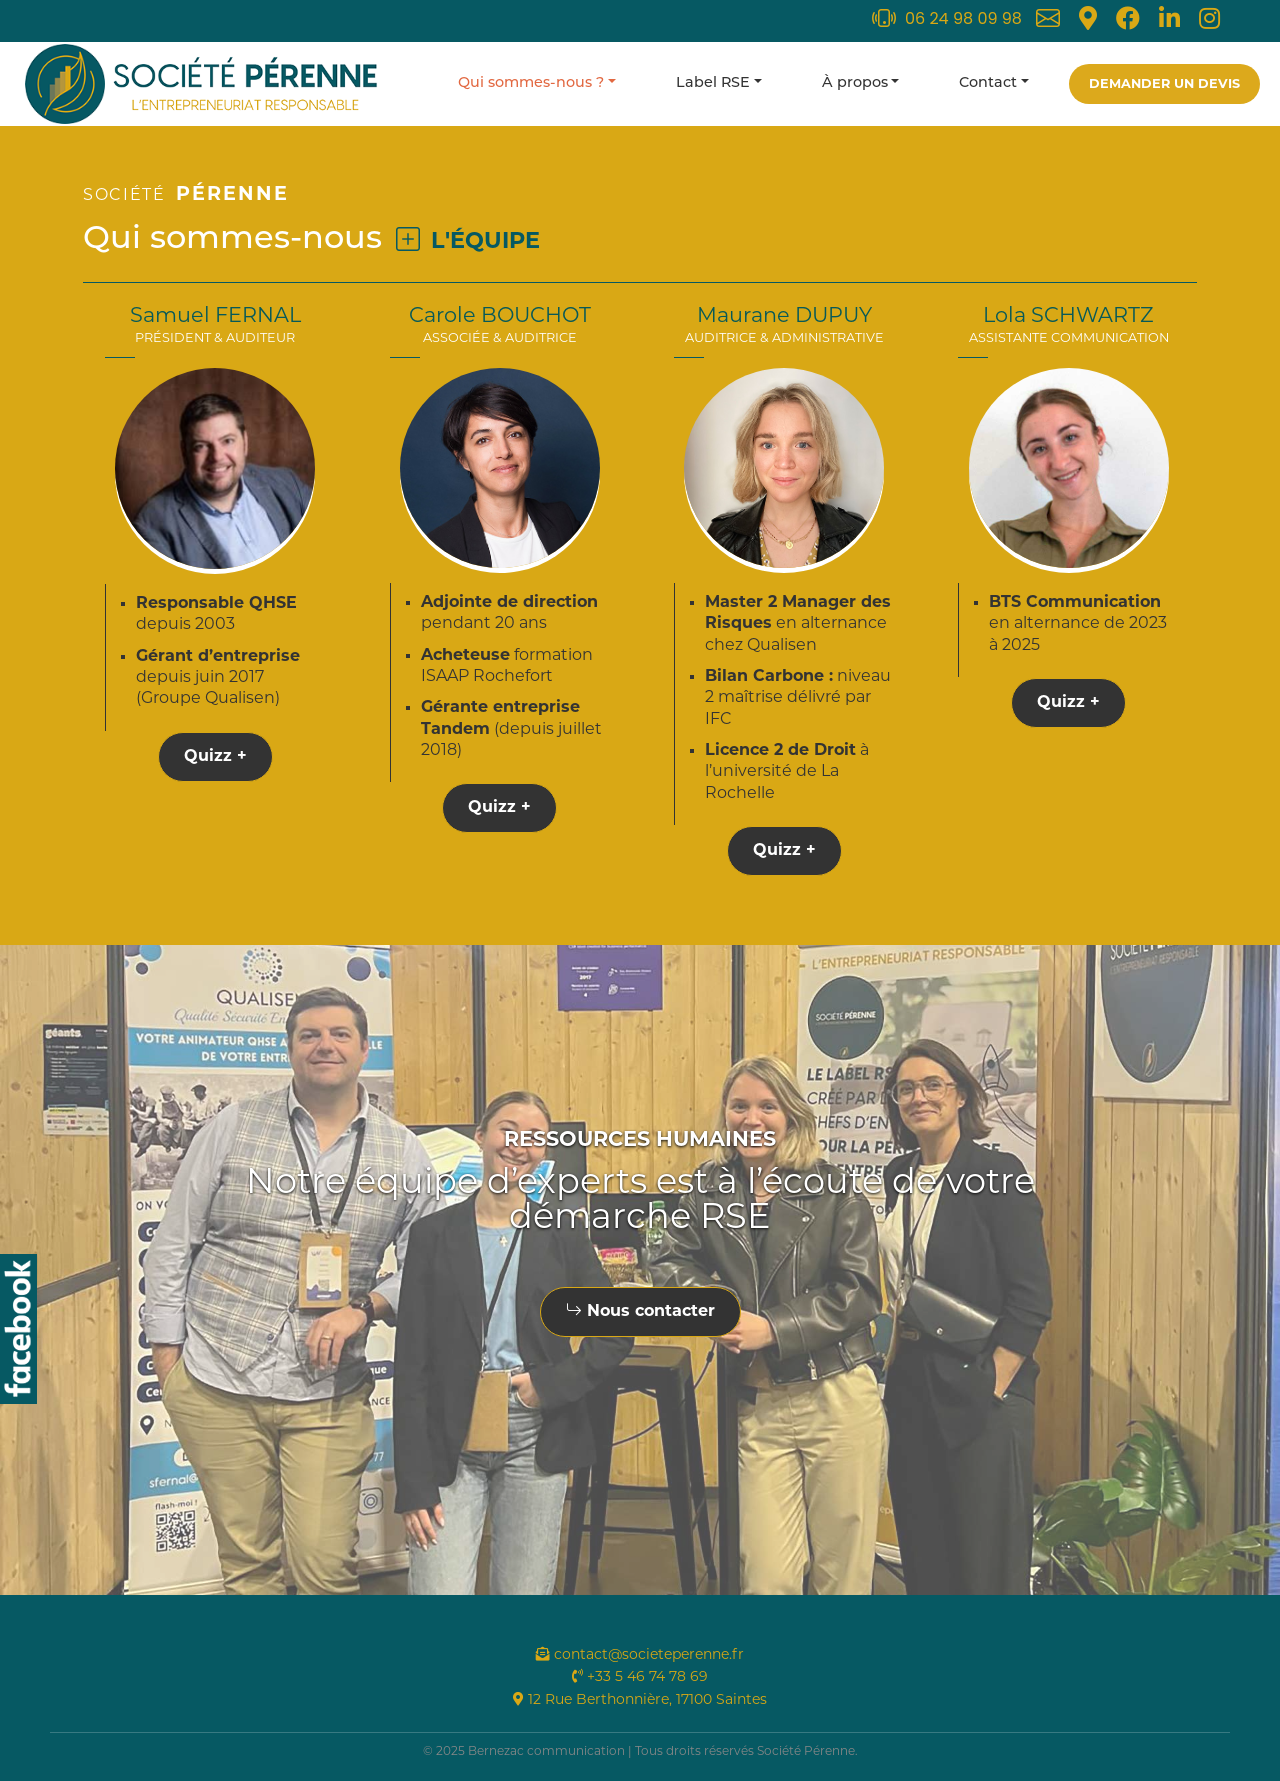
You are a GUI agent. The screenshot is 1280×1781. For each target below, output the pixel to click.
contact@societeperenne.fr (640, 1655)
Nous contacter (640, 1312)
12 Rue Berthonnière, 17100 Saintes (640, 1700)
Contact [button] (988, 83)
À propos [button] (855, 83)
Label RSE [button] (713, 83)
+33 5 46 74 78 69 (640, 1677)
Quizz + (215, 757)
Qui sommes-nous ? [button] (531, 83)
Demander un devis (1164, 84)
